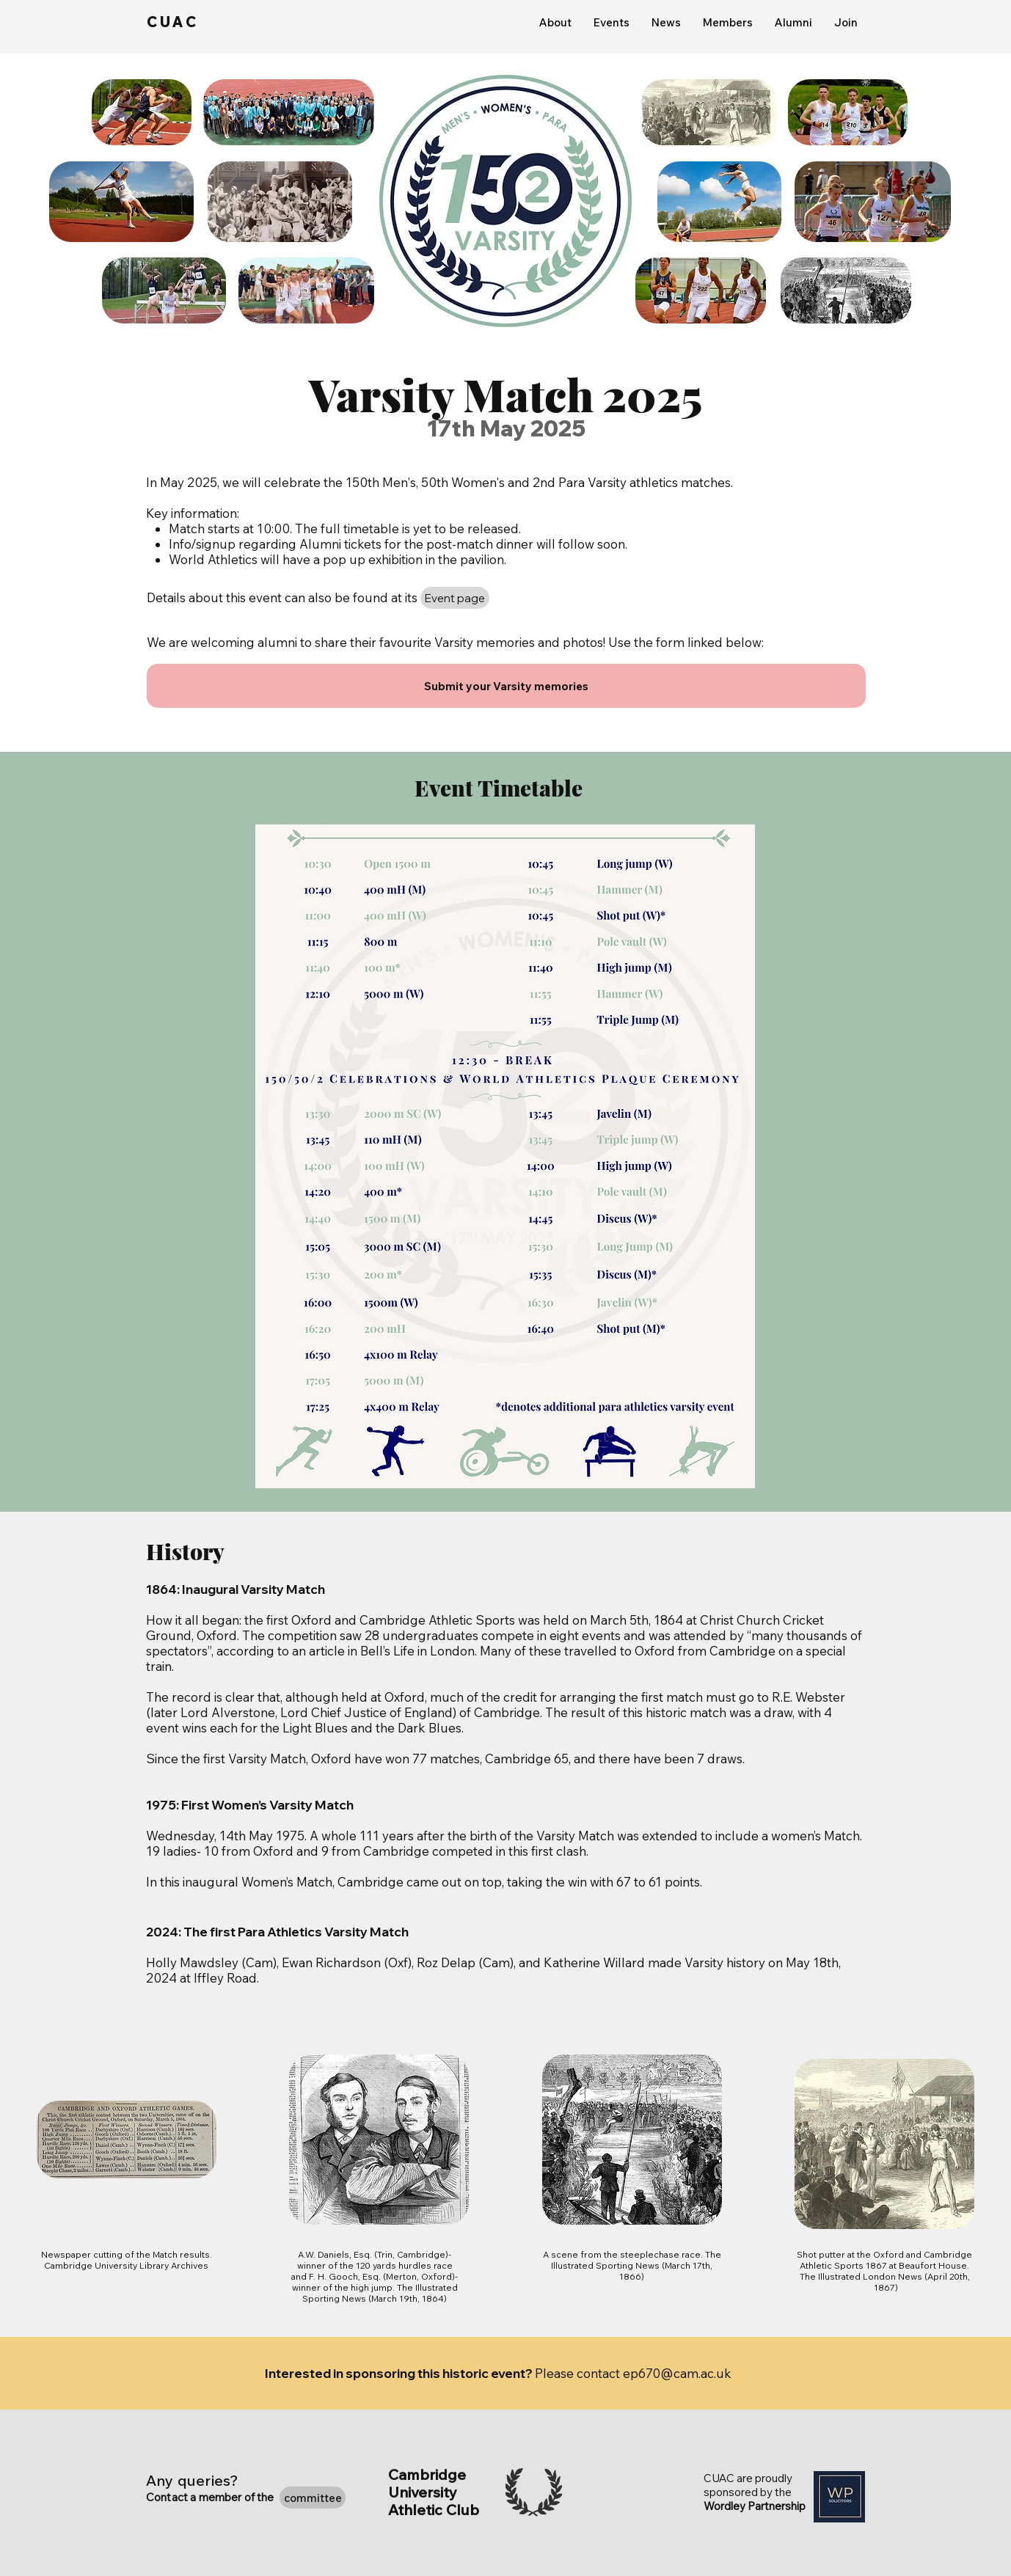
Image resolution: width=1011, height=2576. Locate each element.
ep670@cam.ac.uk (677, 2373)
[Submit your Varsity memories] (506, 686)
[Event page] (454, 598)
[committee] (313, 2498)
